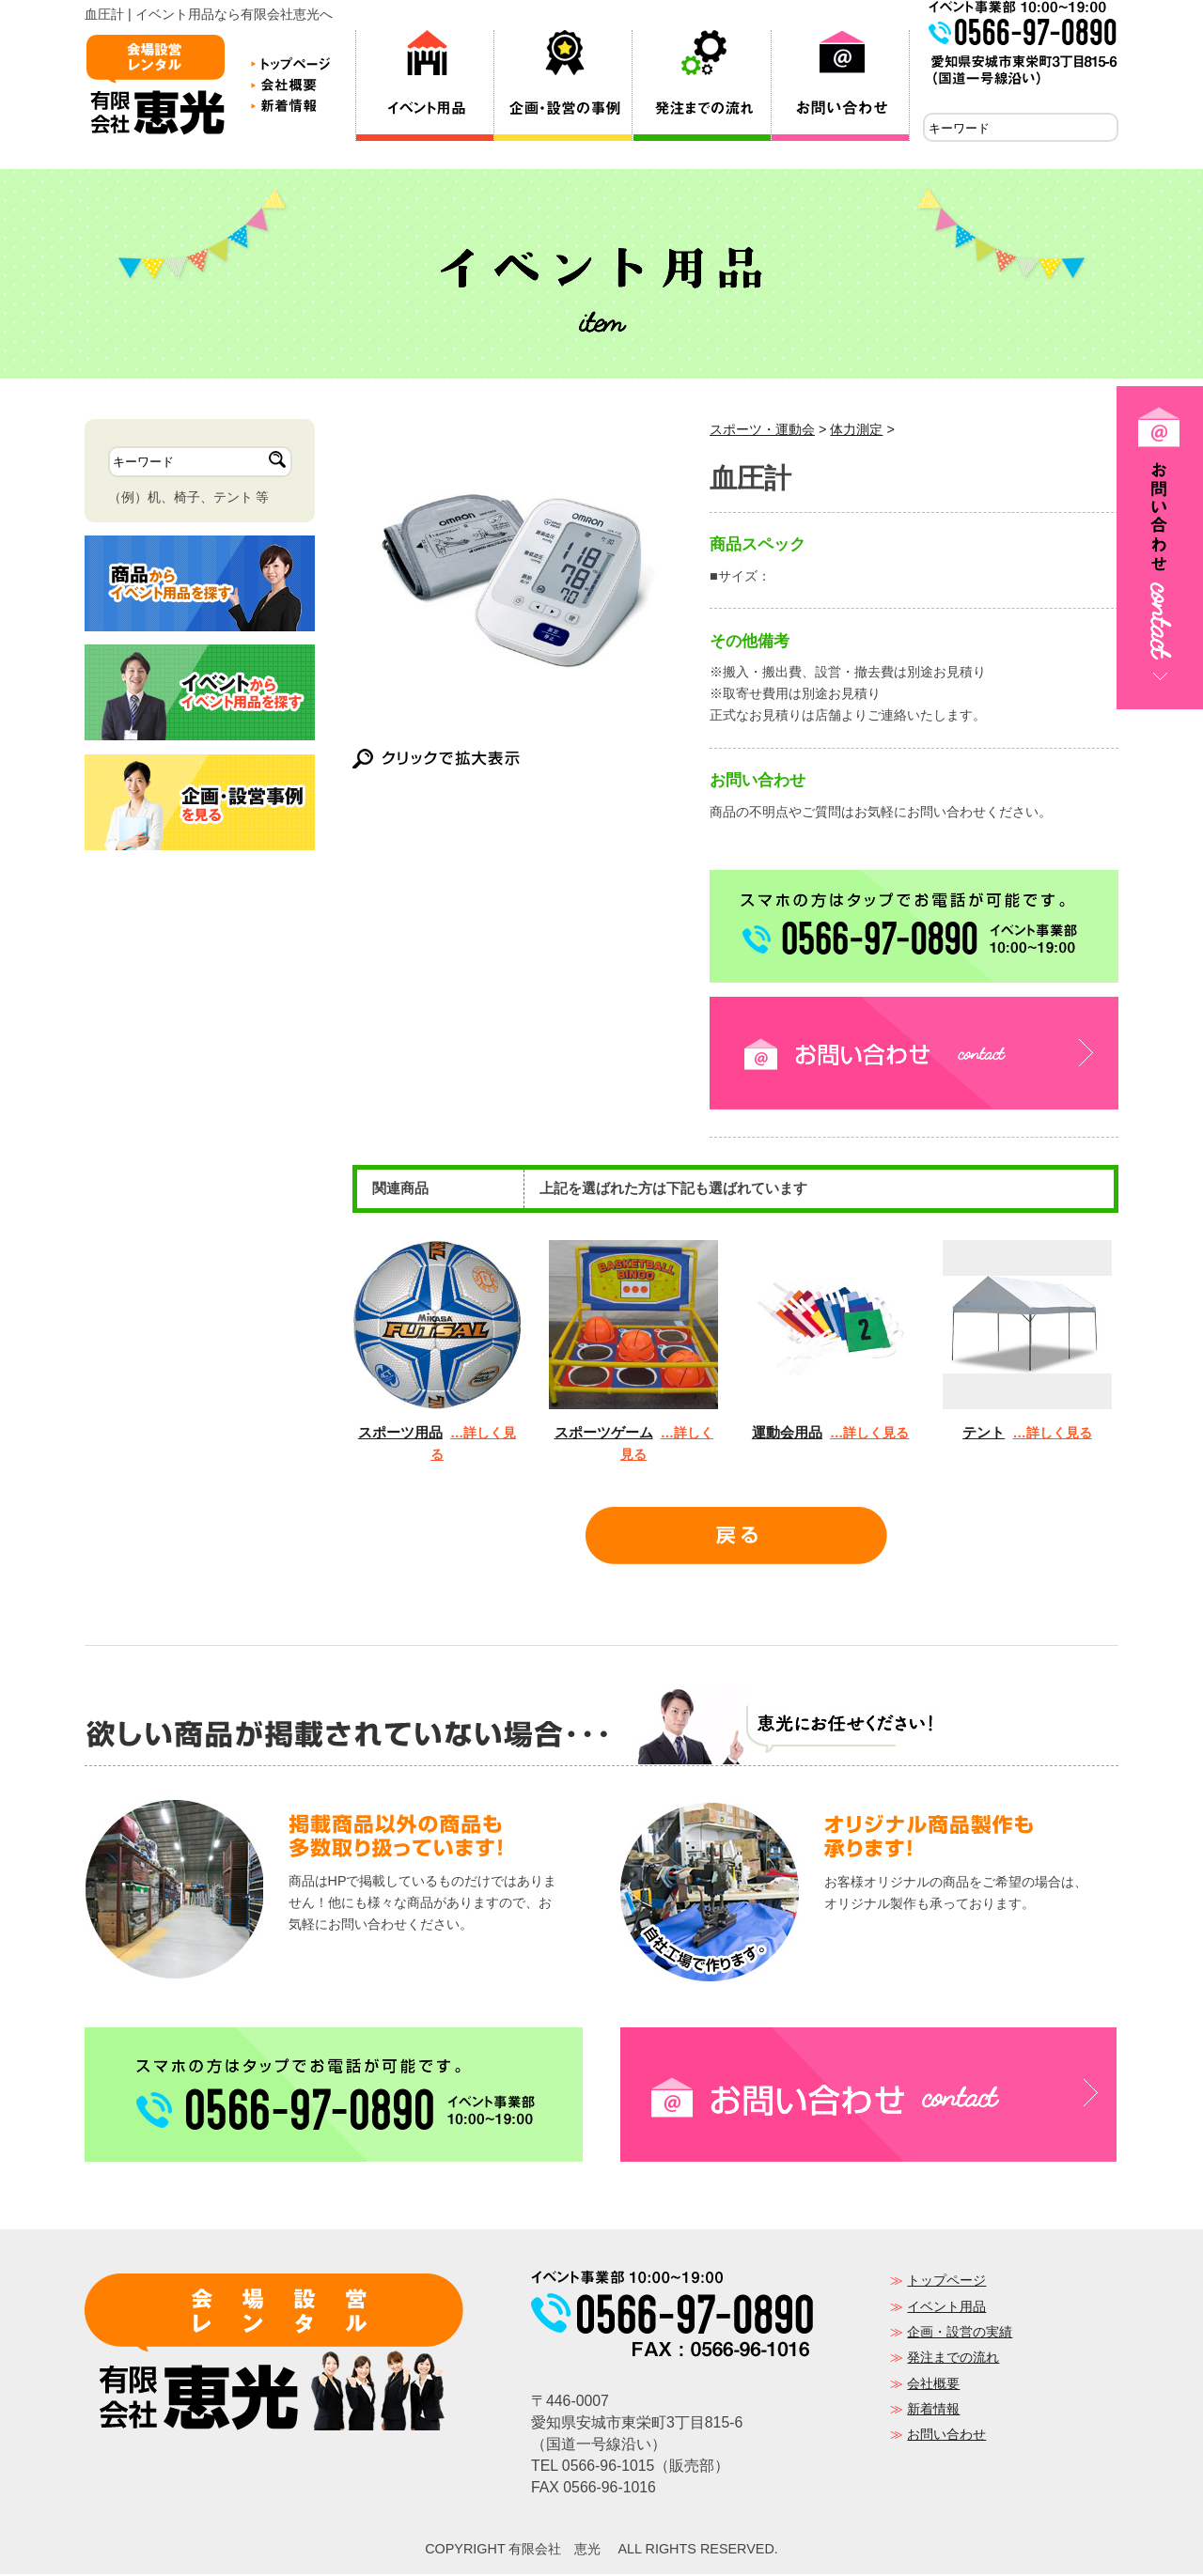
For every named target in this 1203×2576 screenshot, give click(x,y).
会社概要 (933, 2385)
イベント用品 (946, 2308)
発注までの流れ (953, 2359)
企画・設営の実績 (959, 2333)
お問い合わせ (946, 2436)
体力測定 (856, 431)
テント (983, 1434)
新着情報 (933, 2410)
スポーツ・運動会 (762, 431)
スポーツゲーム (604, 1434)
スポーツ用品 (400, 1434)
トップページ (946, 2281)
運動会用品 (787, 1434)
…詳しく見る (869, 1434)
